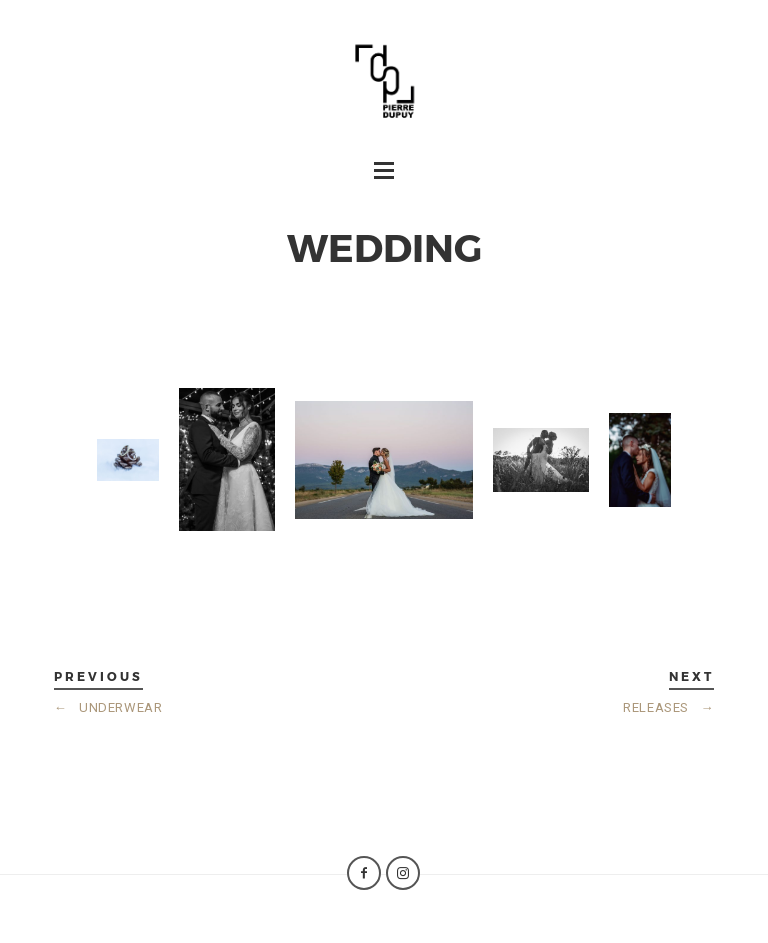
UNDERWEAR (108, 707)
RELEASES (668, 707)
